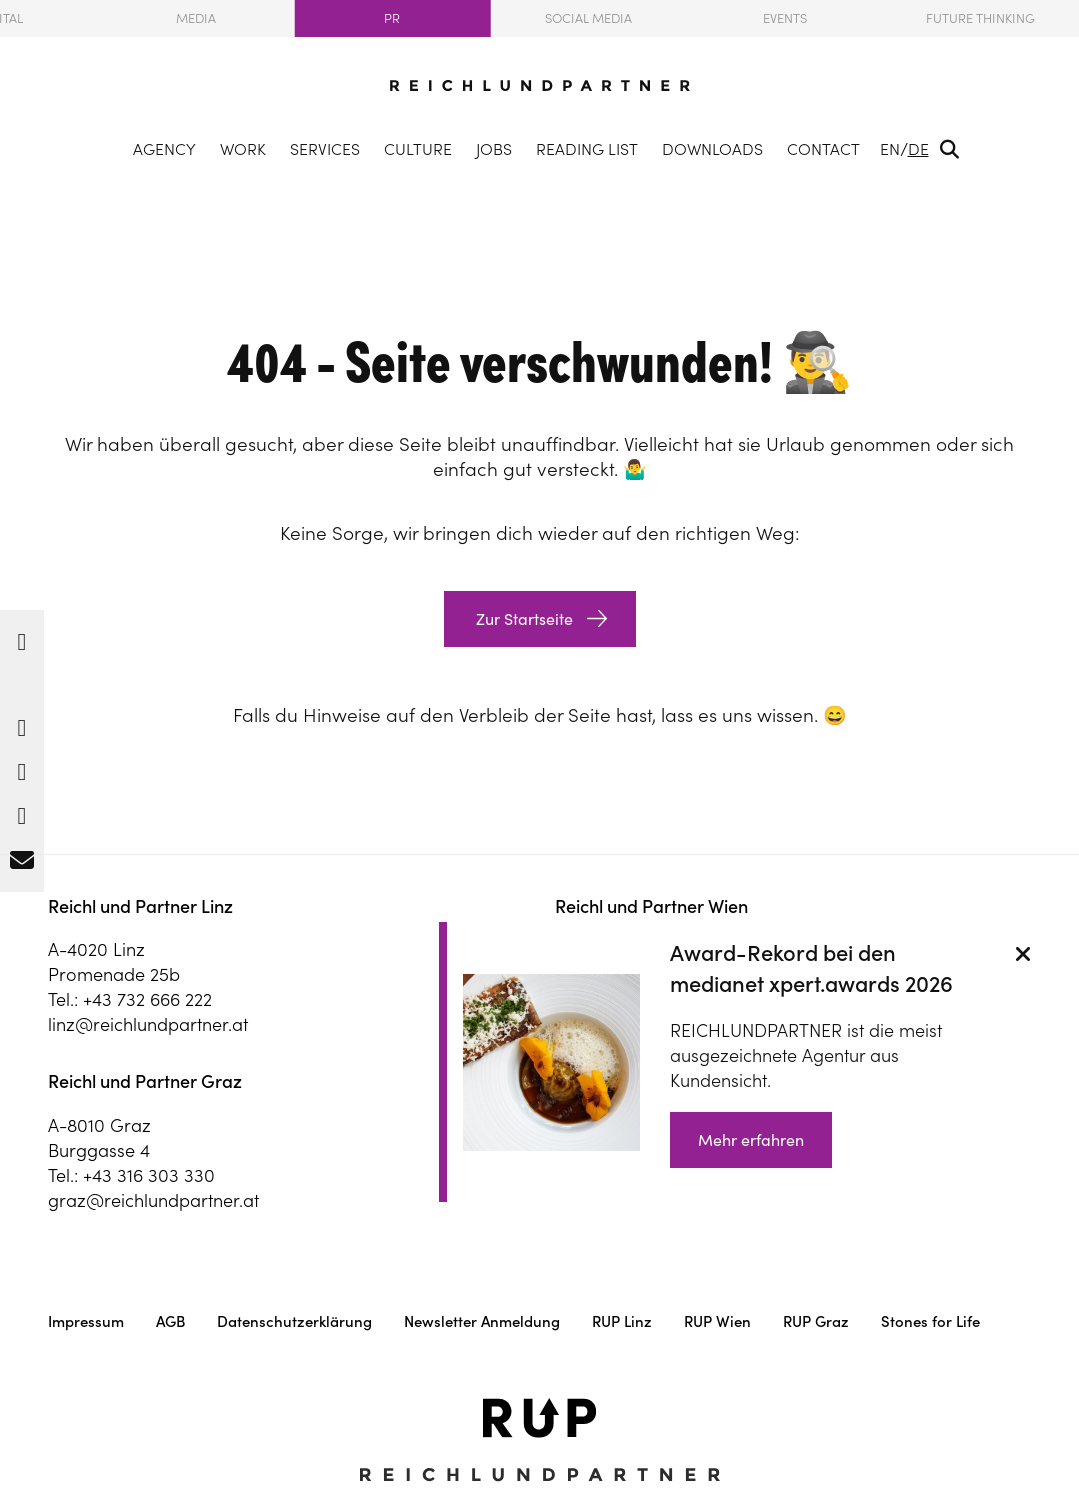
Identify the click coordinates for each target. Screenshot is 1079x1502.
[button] (22, 637)
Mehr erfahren (751, 1140)
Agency (164, 149)
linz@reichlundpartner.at (148, 1024)
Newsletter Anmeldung (482, 1321)
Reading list (587, 149)
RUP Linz (622, 1321)
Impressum (86, 1321)
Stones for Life (930, 1321)
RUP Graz (816, 1321)
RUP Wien (717, 1321)
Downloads (712, 149)
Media (196, 18)
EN (890, 149)
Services (325, 149)
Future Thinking (980, 18)
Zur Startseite (522, 619)
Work (243, 149)
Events (785, 18)
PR (392, 18)
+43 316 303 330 (149, 1175)
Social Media (588, 18)
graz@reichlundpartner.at (153, 1200)
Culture (418, 149)
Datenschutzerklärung (294, 1321)
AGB (170, 1321)
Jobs (494, 149)
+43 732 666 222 (147, 999)
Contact (823, 149)
